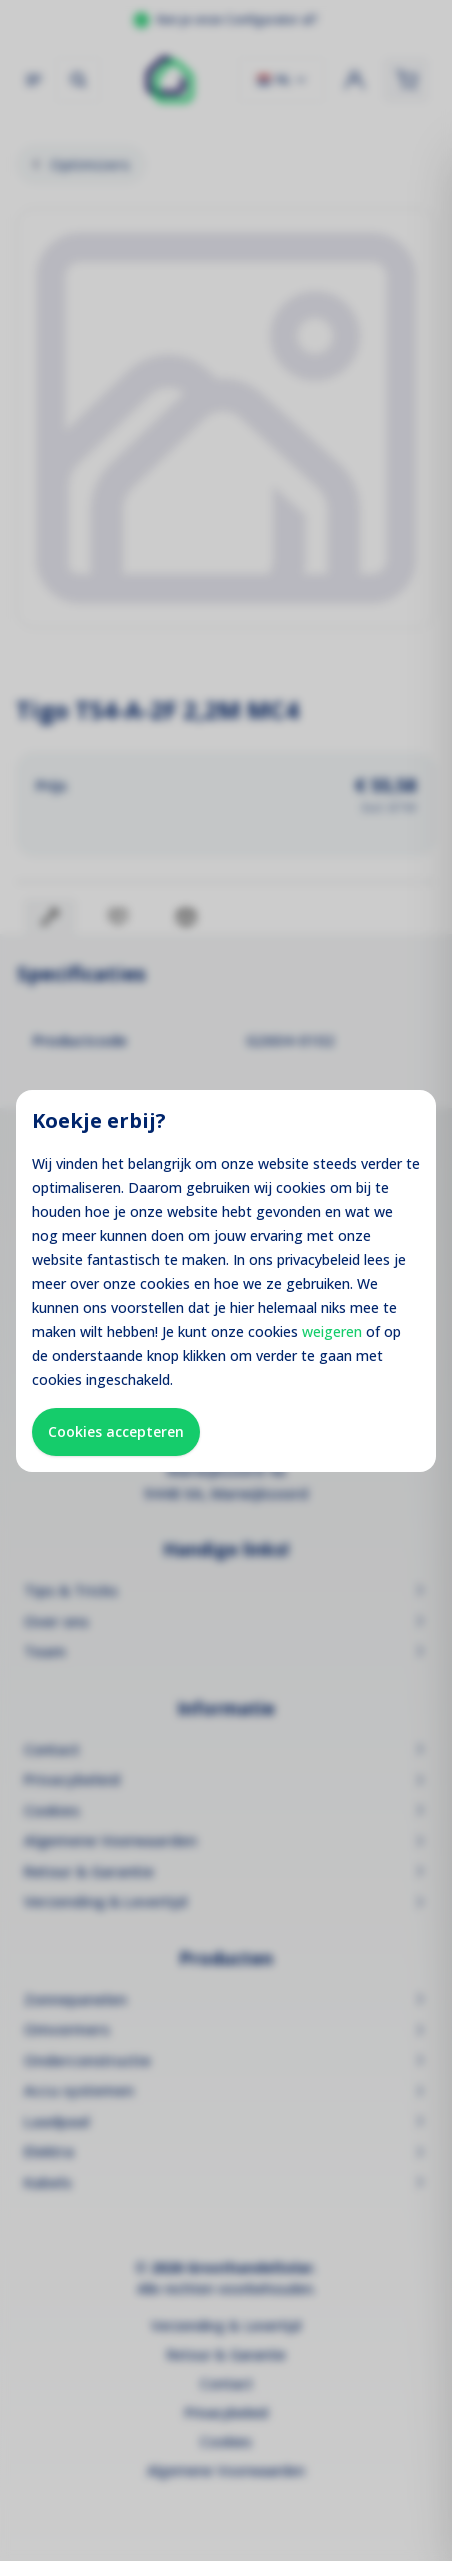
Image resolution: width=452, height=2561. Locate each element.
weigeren (332, 1331)
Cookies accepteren (116, 1431)
